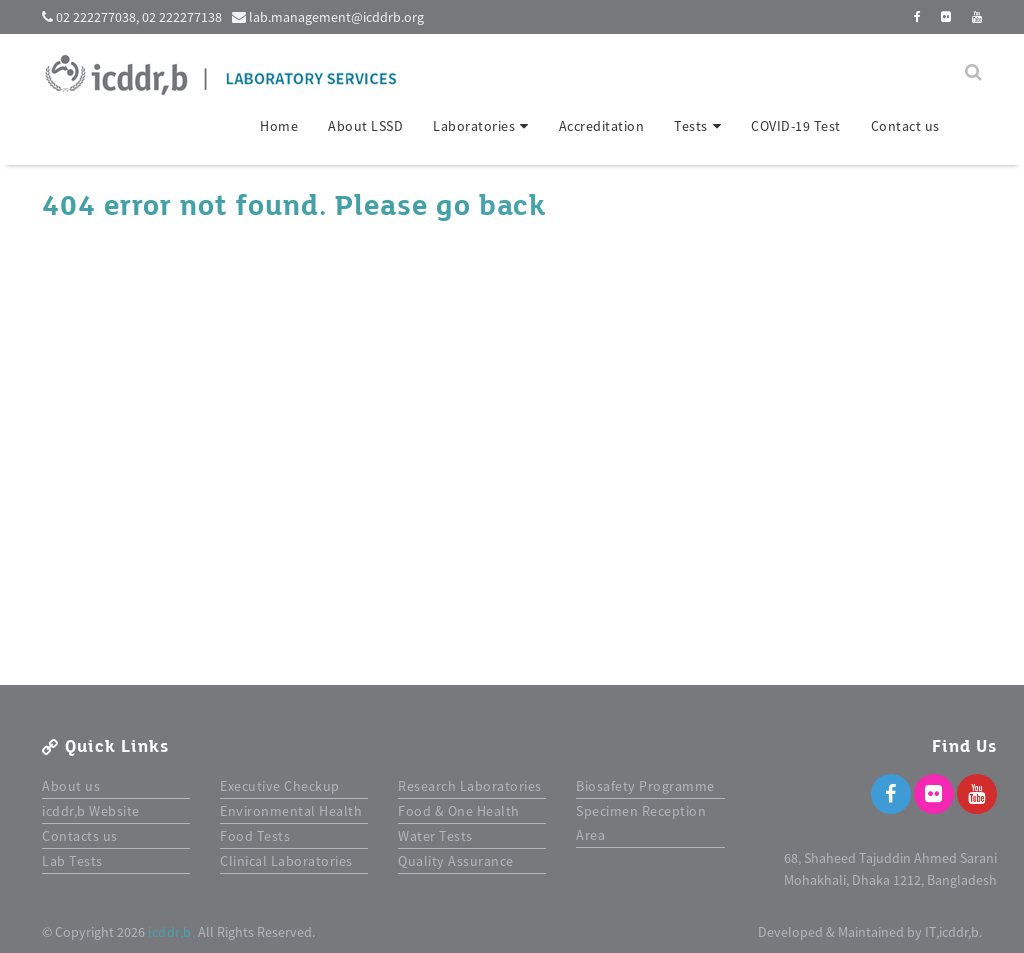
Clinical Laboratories (286, 861)
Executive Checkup (280, 786)
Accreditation (602, 126)
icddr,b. (171, 932)
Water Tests (435, 836)
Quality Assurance (456, 861)
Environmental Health (291, 811)
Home (279, 126)
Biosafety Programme (645, 786)
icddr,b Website (91, 811)
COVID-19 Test (796, 126)
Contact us (905, 126)
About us (71, 786)
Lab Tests (72, 861)
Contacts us (80, 836)
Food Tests (255, 836)
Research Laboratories (470, 786)
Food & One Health (459, 811)
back (512, 206)
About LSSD (365, 126)
